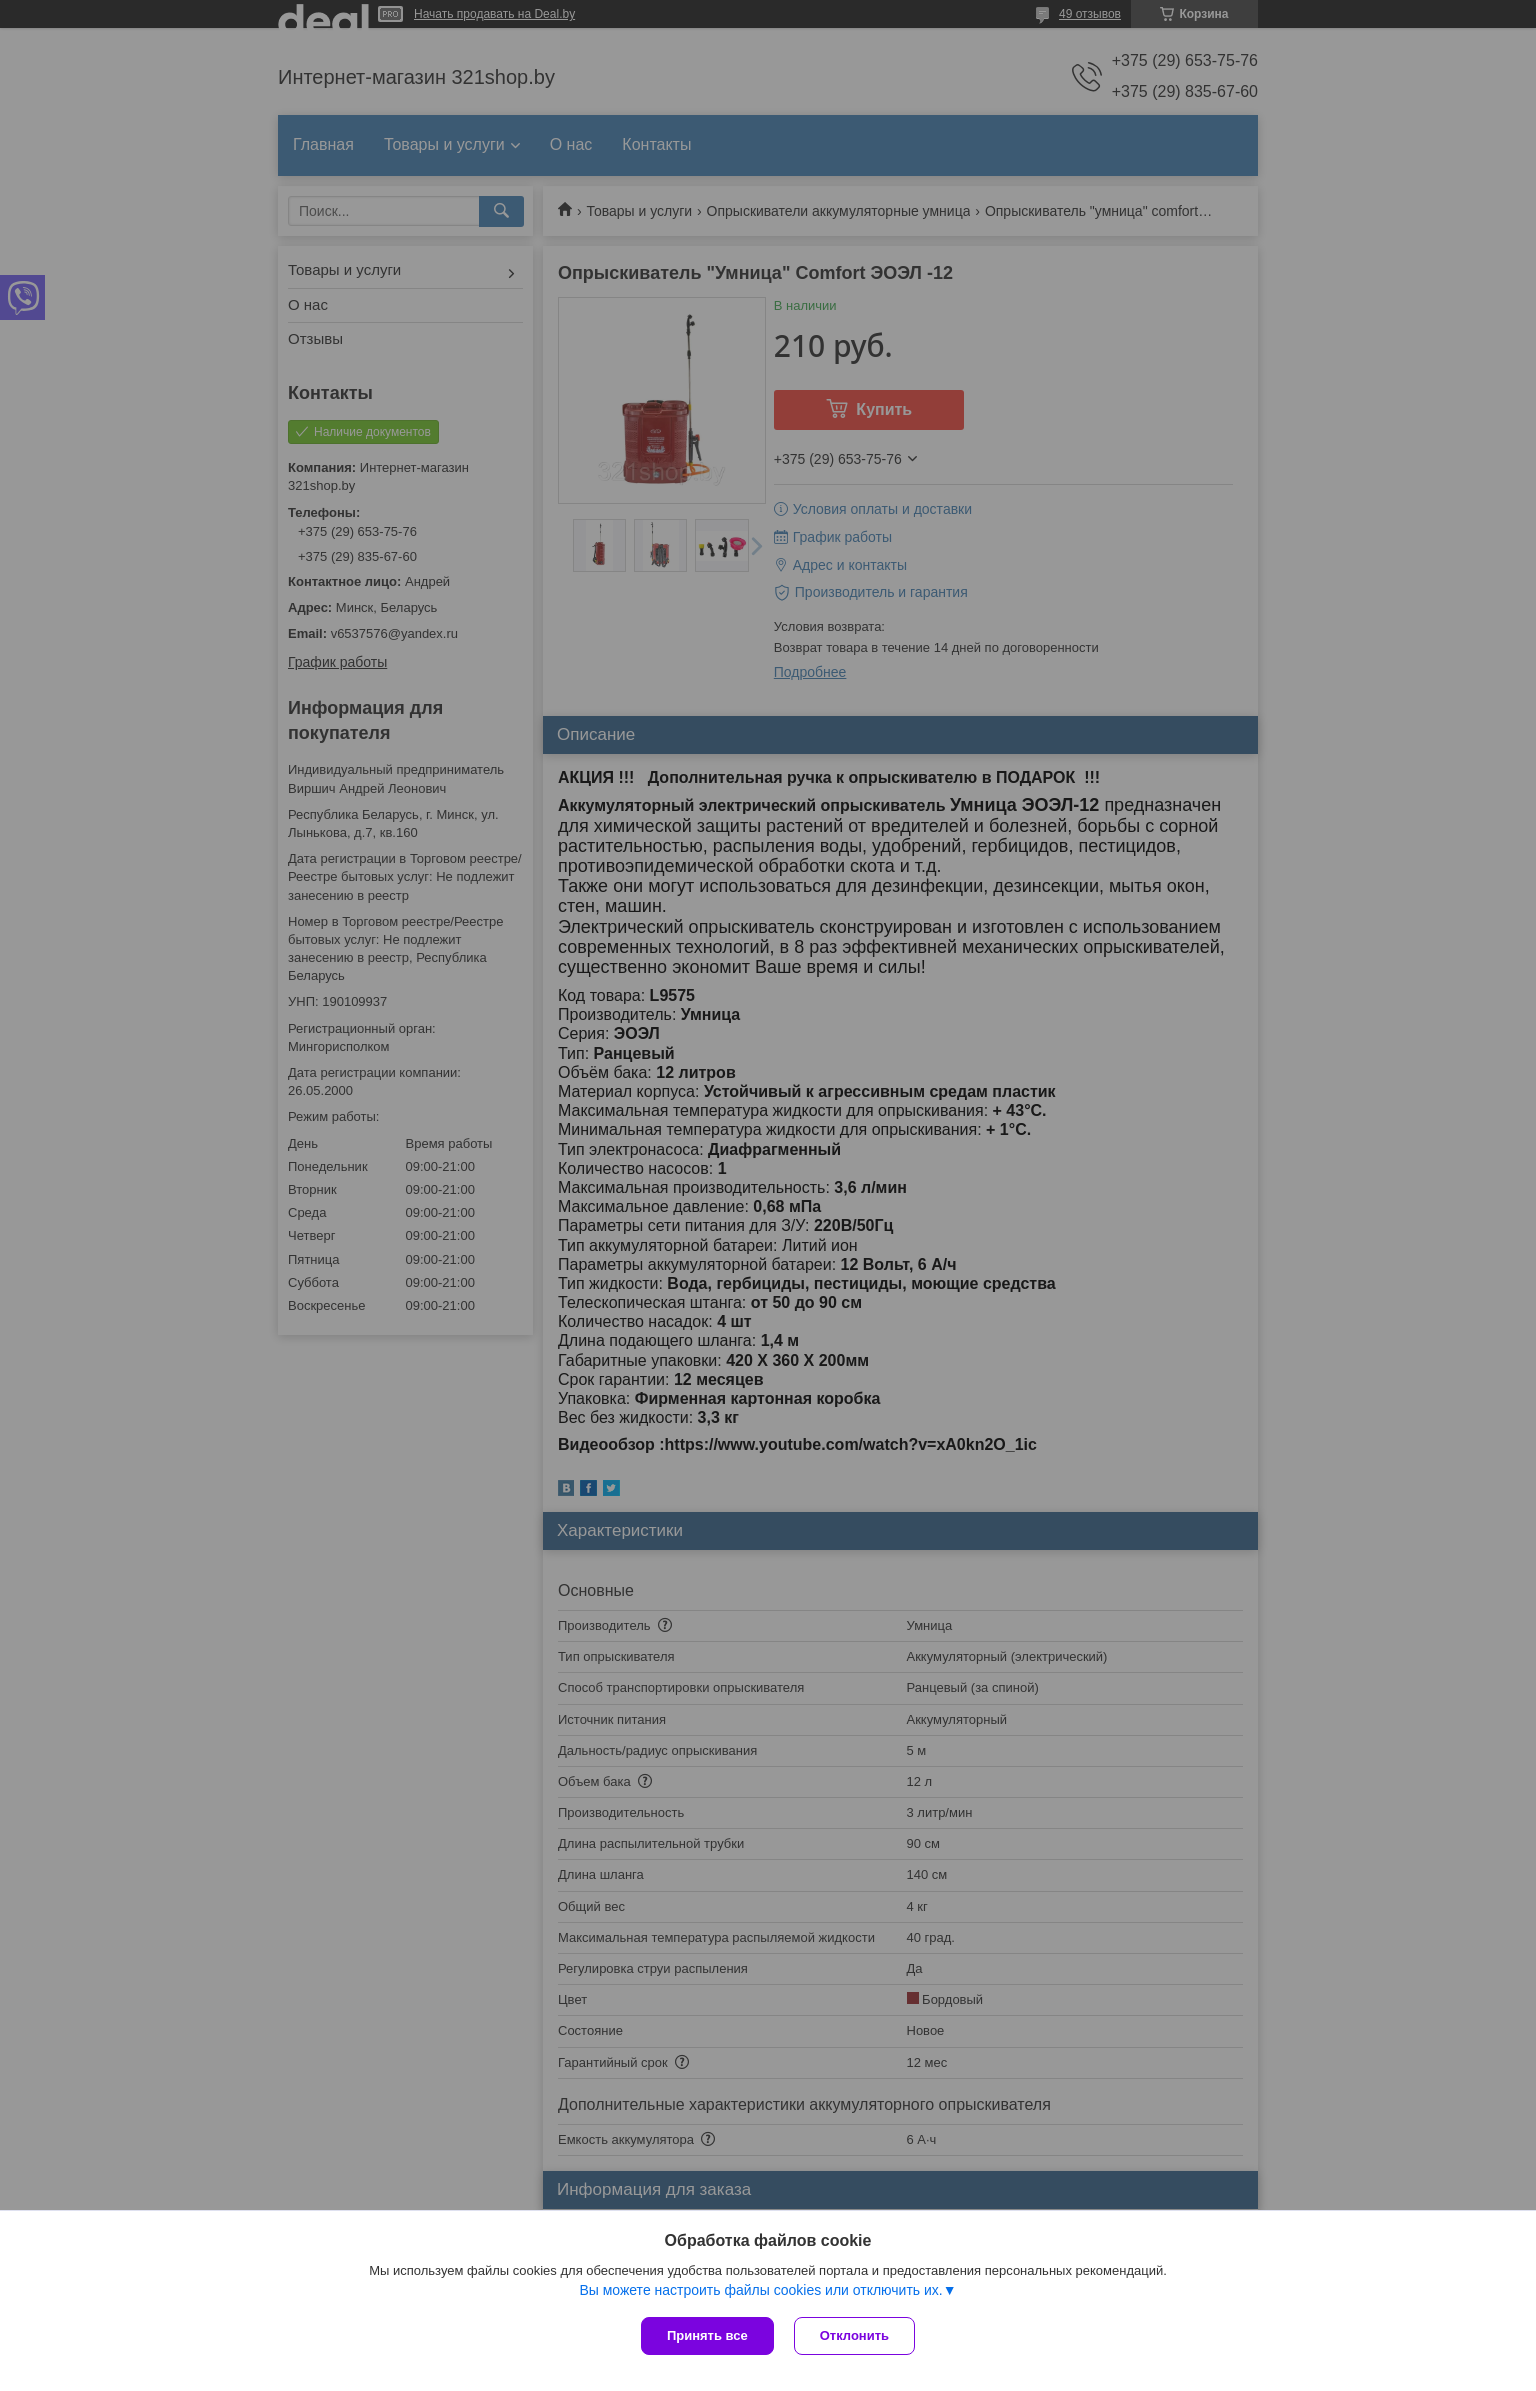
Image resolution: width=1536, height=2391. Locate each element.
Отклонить (854, 2335)
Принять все (707, 2335)
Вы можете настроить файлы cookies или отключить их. (760, 2290)
